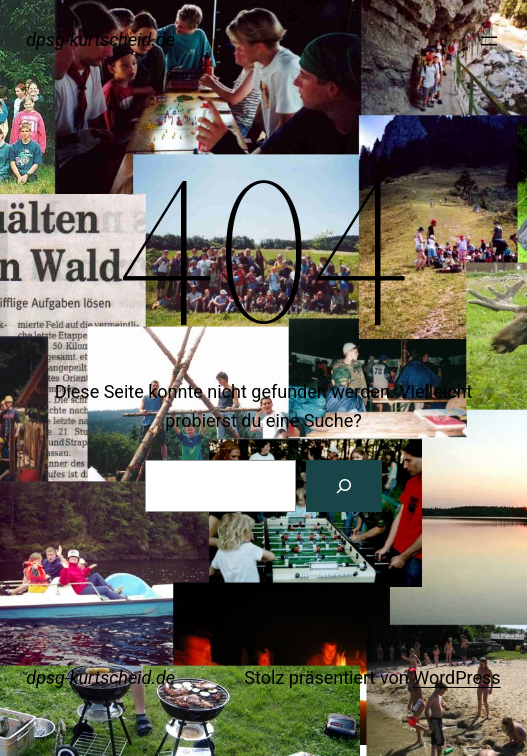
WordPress (456, 677)
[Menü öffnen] (489, 41)
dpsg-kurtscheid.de (100, 39)
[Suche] (344, 486)
